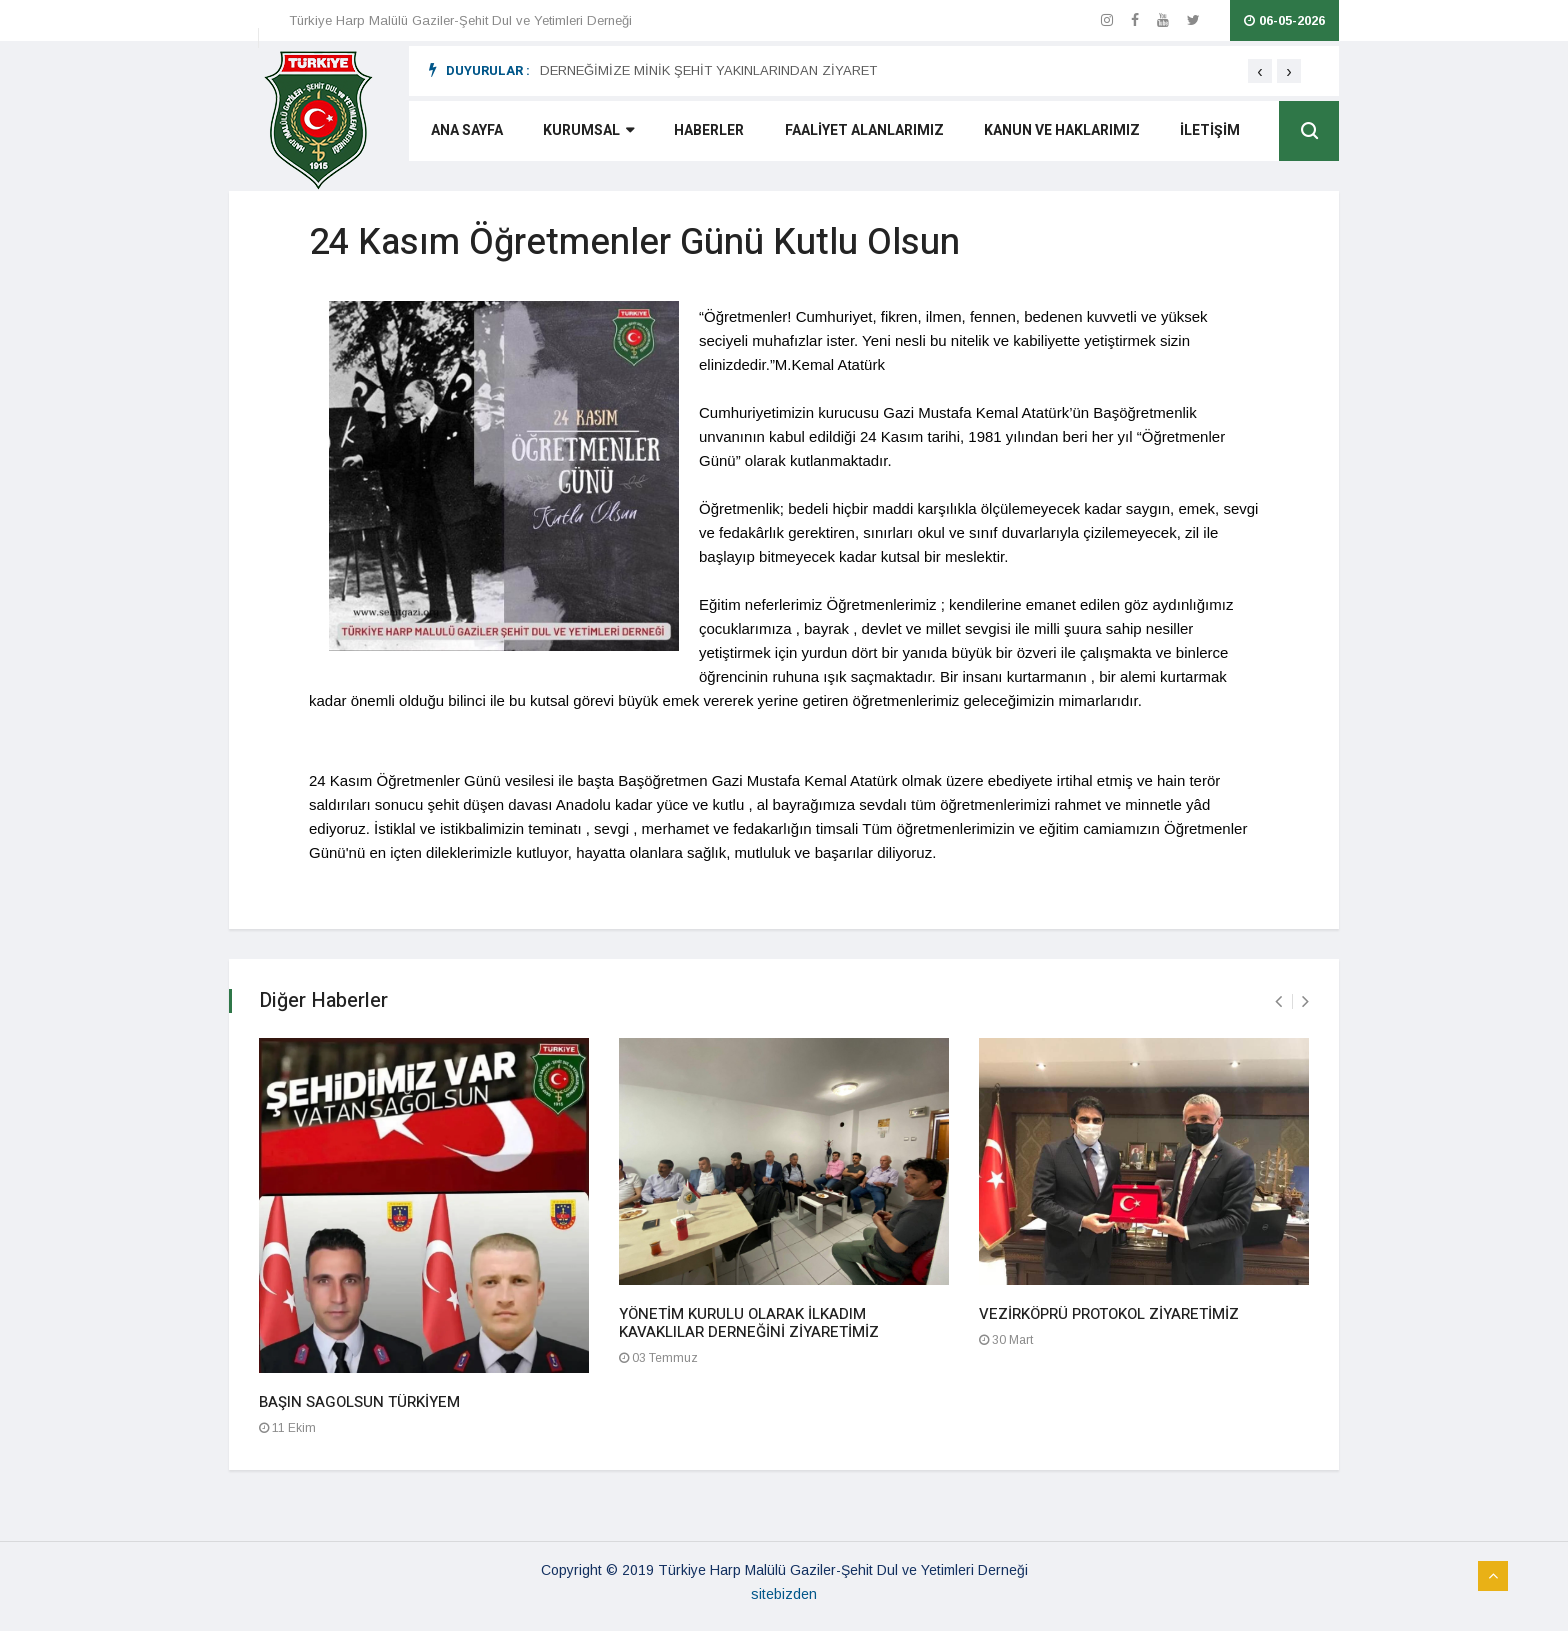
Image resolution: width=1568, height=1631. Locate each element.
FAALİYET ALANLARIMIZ (861, 133)
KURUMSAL (586, 133)
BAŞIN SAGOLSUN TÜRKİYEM (359, 1402)
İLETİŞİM (1207, 133)
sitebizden (784, 1594)
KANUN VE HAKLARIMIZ (1059, 133)
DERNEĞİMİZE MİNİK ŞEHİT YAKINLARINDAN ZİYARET (708, 70)
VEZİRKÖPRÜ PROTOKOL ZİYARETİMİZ (1109, 1314)
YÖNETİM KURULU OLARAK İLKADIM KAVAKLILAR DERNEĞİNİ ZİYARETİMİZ (749, 1323)
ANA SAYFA (465, 133)
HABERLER (707, 133)
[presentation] (1260, 71)
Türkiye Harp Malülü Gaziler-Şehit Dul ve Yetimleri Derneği (460, 20)
